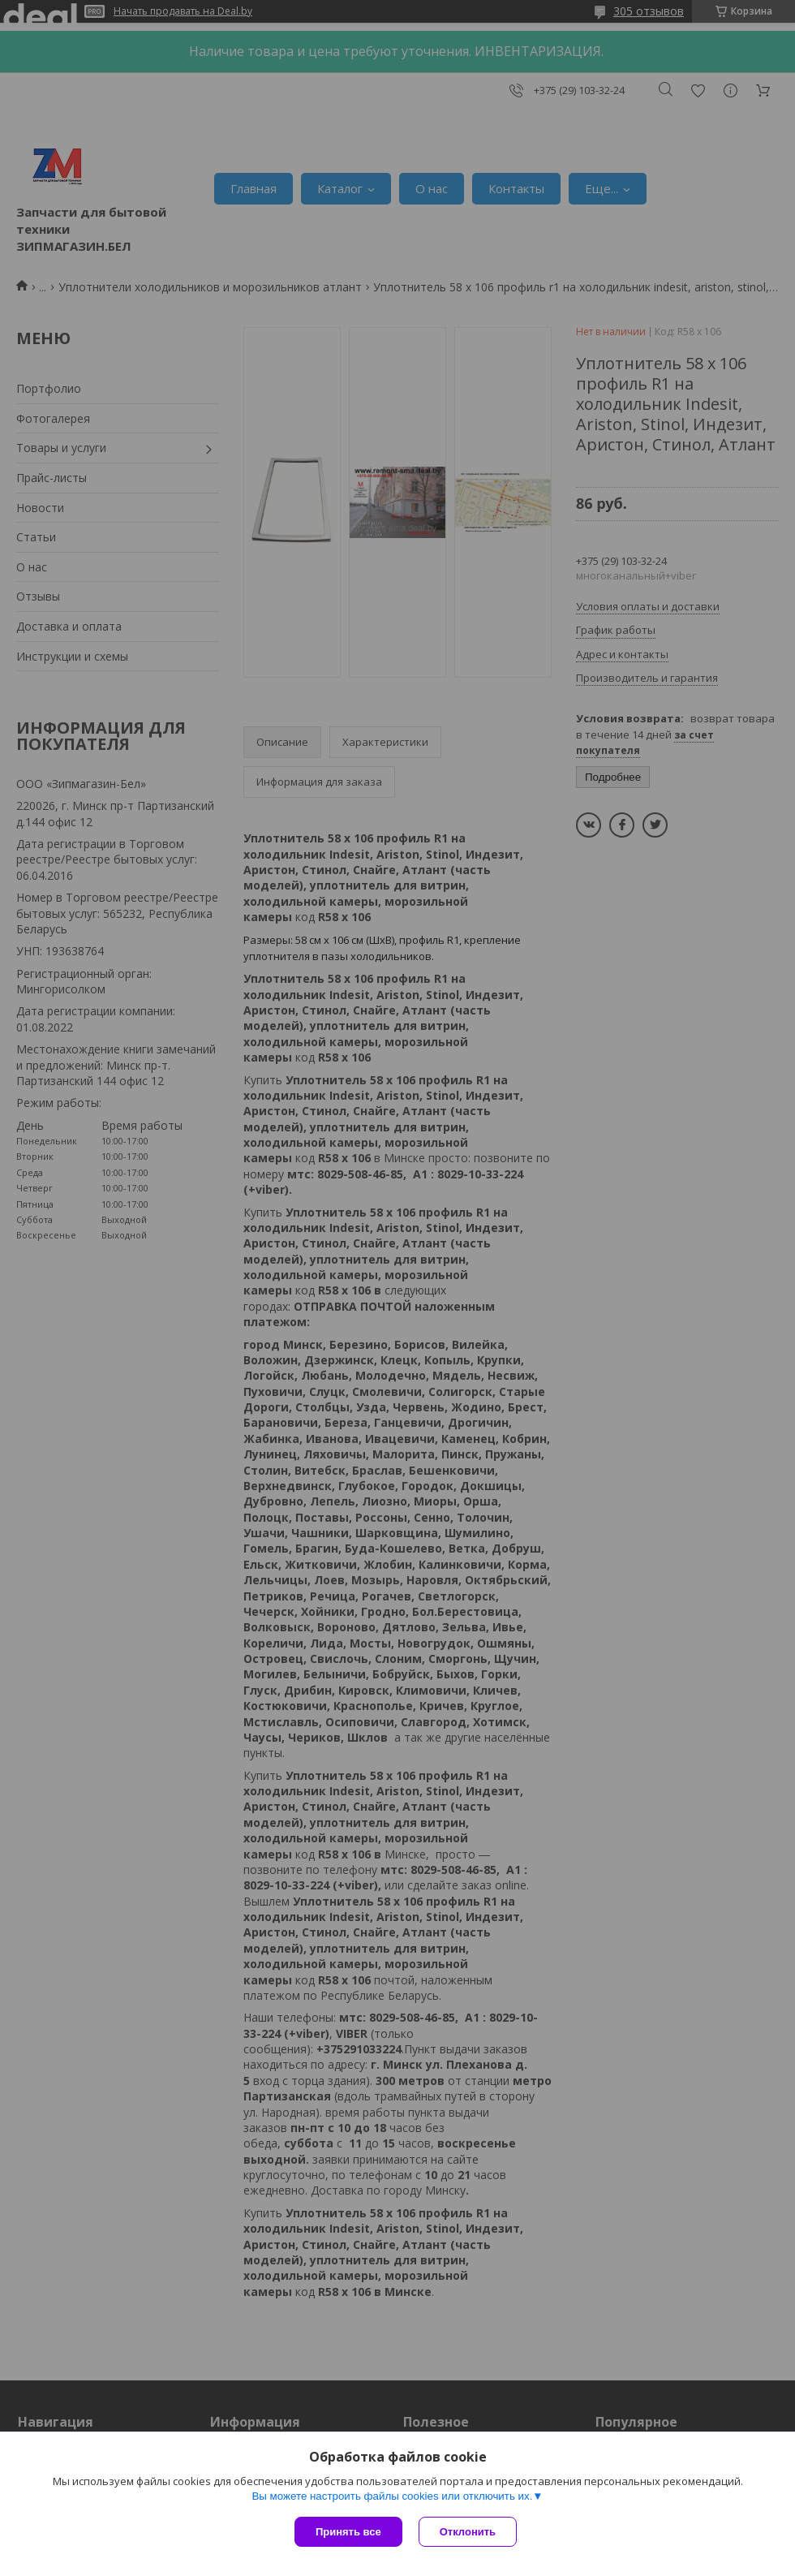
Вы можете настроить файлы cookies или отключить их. (391, 2496)
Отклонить (468, 2532)
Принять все (348, 2532)
